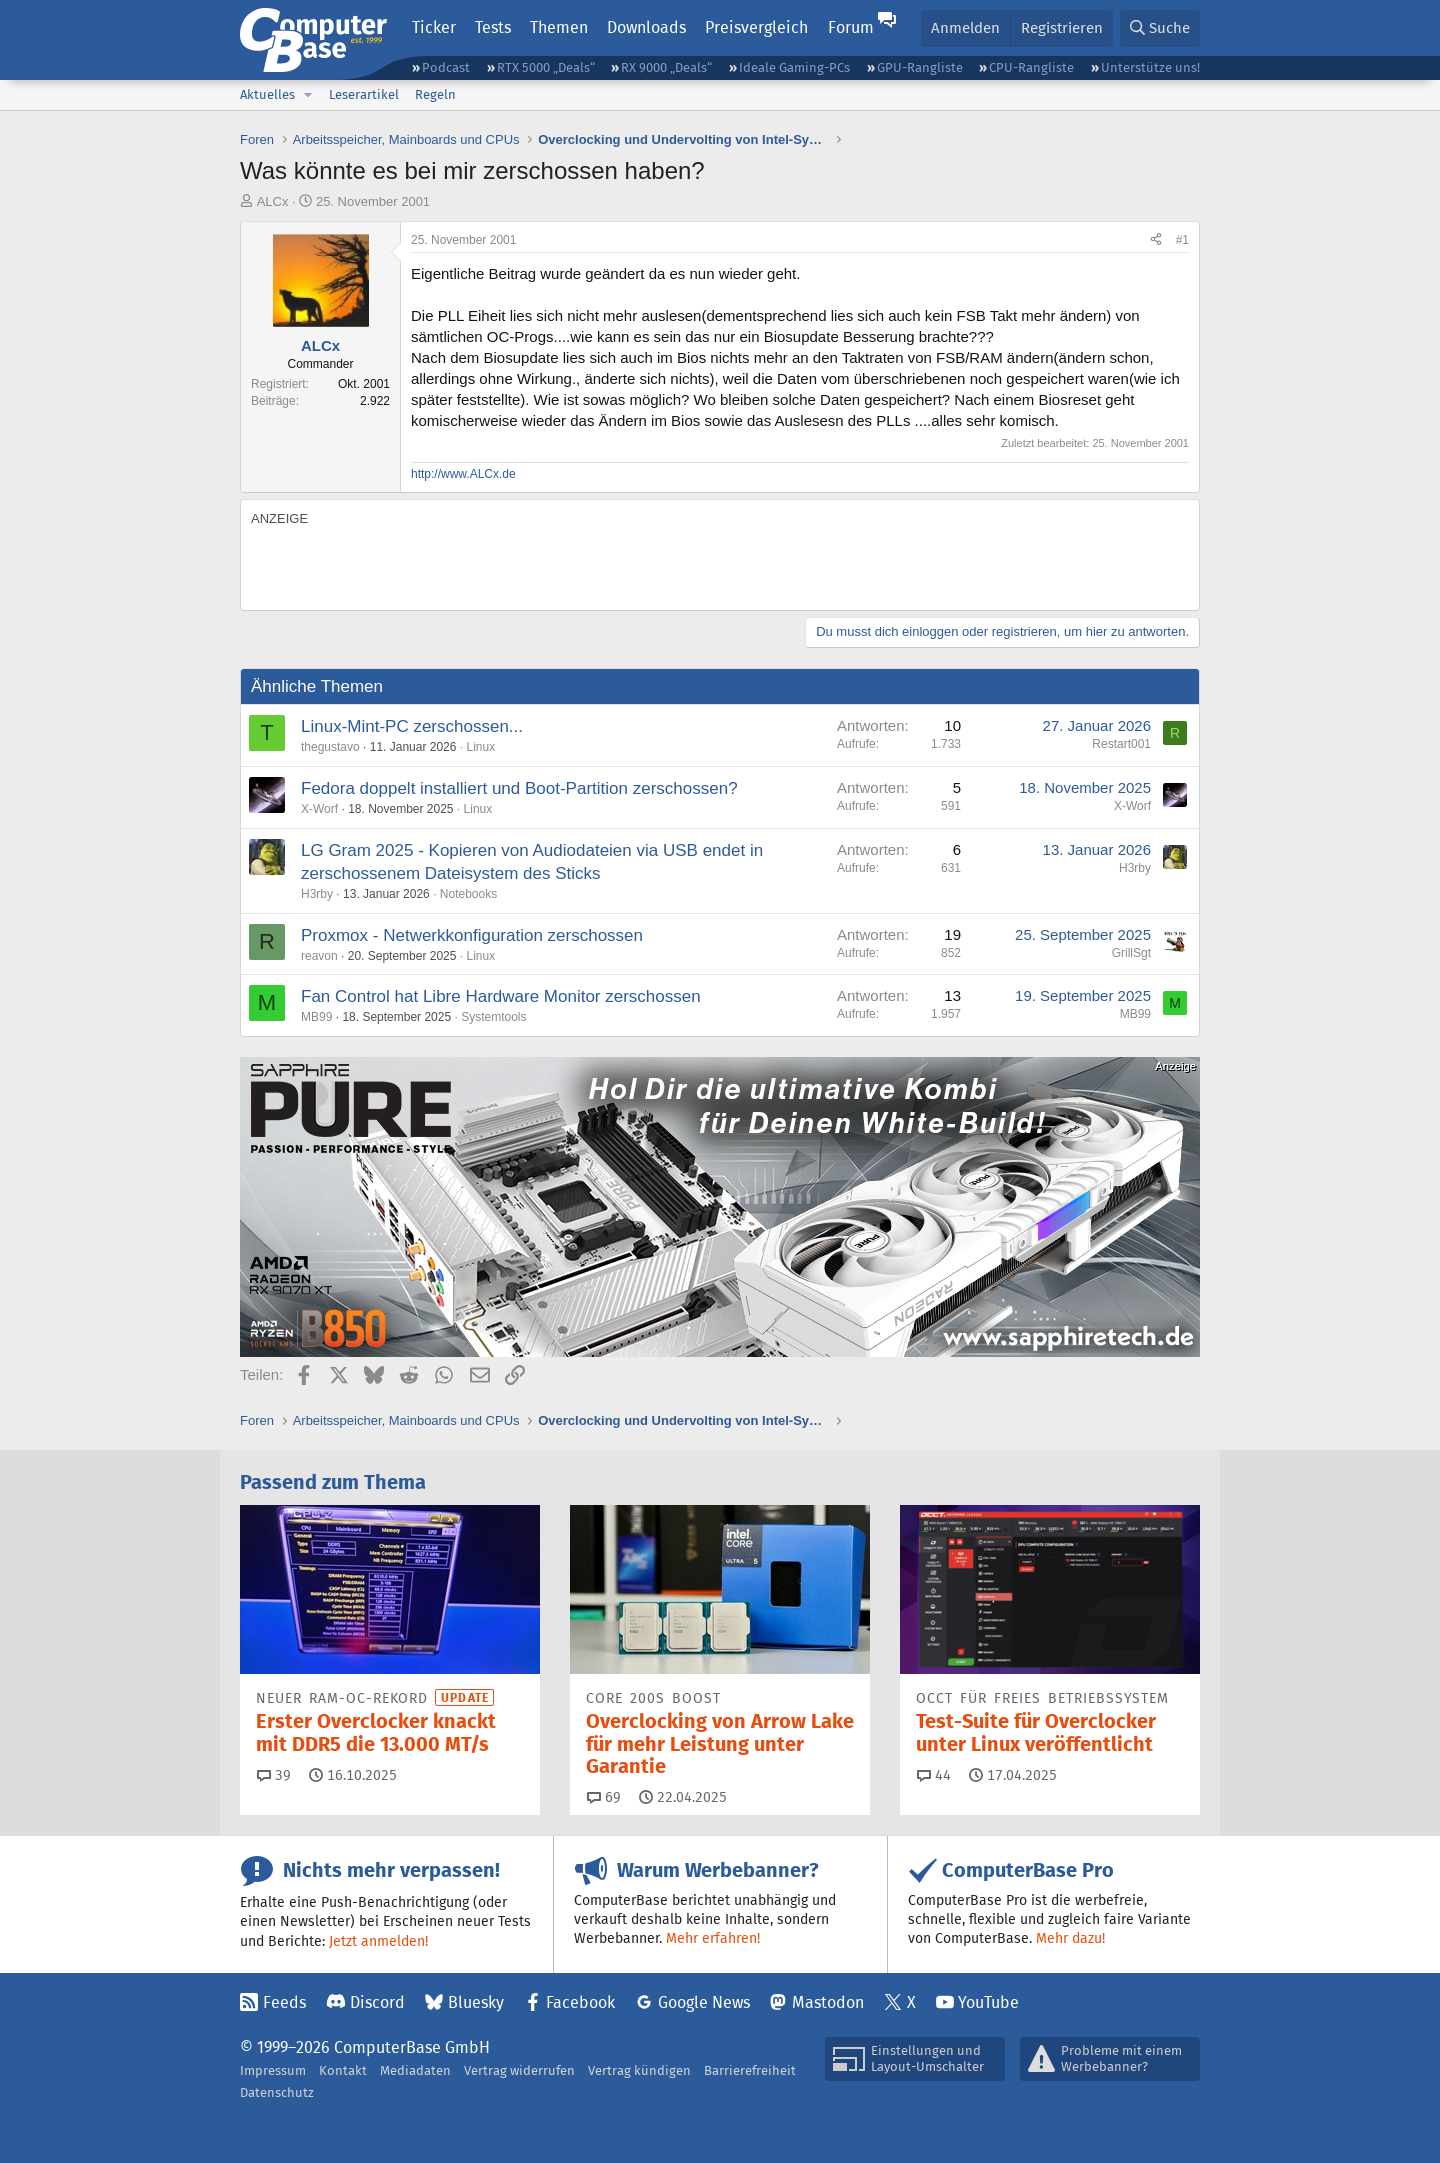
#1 (1182, 240)
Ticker (434, 27)
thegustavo (330, 747)
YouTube (988, 2002)
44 (934, 1775)
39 (274, 1775)
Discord (377, 2002)
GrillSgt (1131, 953)
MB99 (316, 1017)
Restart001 (1121, 744)
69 (604, 1797)
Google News (704, 2002)
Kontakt (343, 2070)
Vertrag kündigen (639, 2070)
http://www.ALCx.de (463, 474)
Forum (851, 27)
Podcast (446, 67)
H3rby (317, 894)
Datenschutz (277, 2092)
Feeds (284, 2002)
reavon (319, 956)
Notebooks (468, 894)
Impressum (273, 2070)
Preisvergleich (756, 27)
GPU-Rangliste (920, 67)
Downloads (646, 27)
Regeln (435, 94)
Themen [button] (559, 27)
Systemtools (493, 1017)
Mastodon (828, 2002)
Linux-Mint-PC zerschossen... (412, 726)
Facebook (580, 2002)
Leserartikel (364, 94)
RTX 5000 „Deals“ (546, 67)
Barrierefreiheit (750, 2070)
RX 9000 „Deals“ (666, 67)
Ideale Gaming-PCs (794, 67)
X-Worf (319, 809)
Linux (481, 747)
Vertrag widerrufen (519, 2070)
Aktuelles (267, 94)
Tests (493, 27)
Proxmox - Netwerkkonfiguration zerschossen (472, 935)
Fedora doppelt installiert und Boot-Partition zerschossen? (519, 788)
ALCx (273, 201)
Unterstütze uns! (1150, 67)
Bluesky (476, 2002)
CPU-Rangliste (1031, 67)
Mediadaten (415, 2070)
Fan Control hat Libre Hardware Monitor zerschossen (501, 996)
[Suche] (1160, 28)
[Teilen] (1156, 240)
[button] (308, 95)
